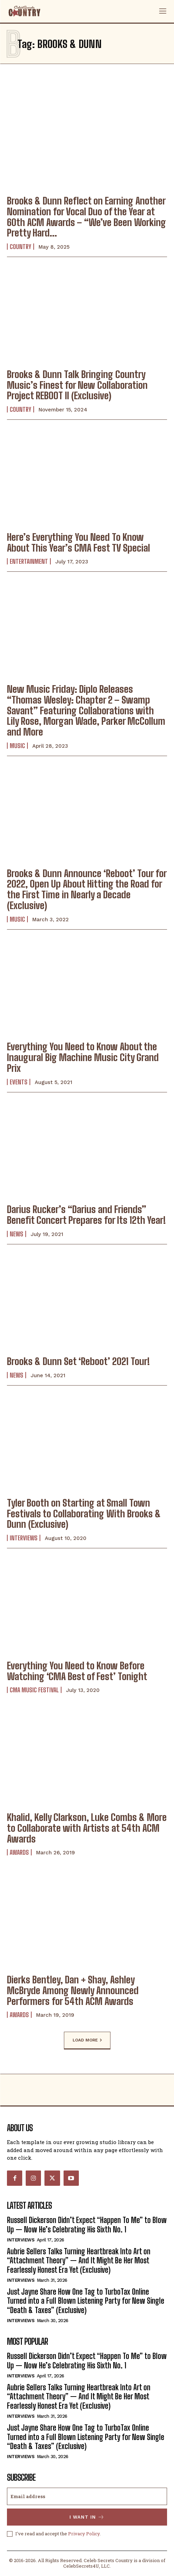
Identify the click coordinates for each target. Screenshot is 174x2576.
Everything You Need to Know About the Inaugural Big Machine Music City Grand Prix (83, 1057)
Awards (19, 1852)
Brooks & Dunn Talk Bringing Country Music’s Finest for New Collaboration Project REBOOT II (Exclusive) (77, 385)
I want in (87, 2517)
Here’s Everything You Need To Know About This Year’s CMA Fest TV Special (78, 542)
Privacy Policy (84, 2533)
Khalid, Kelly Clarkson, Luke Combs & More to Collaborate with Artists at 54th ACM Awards (87, 1828)
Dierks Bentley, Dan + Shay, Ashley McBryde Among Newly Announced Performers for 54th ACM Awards (73, 1990)
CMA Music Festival (34, 1690)
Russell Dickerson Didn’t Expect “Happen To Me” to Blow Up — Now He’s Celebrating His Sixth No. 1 (87, 2224)
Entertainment (29, 561)
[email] (87, 2496)
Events (18, 1082)
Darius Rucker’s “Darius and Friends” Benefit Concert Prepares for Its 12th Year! (86, 1214)
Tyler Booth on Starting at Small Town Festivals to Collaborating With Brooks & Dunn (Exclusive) (84, 1513)
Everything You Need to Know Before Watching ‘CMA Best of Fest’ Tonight (77, 1671)
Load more (87, 2040)
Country (20, 246)
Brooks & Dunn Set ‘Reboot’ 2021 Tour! (78, 1361)
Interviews (24, 1538)
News (16, 1234)
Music (17, 746)
